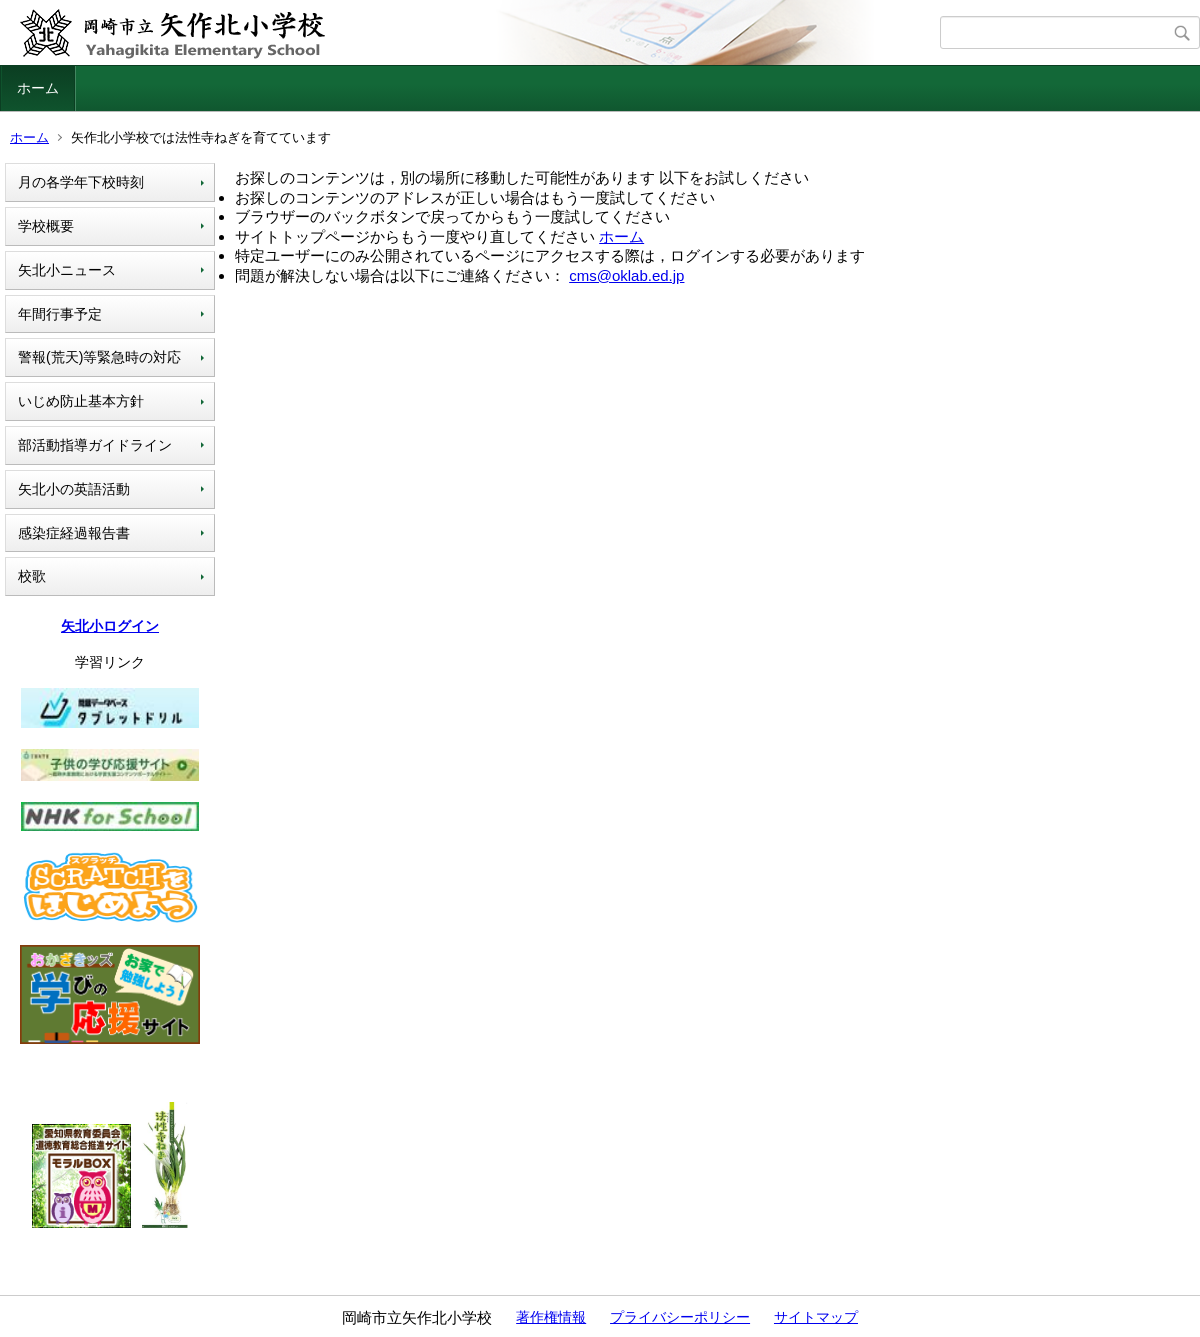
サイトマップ (816, 1317)
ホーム (38, 88)
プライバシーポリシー (680, 1317)
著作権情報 (551, 1317)
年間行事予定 (60, 314)
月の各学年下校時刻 (81, 182)
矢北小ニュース (67, 270)
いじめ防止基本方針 (81, 401)
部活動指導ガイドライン (95, 445)
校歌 (32, 576)
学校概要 (46, 226)
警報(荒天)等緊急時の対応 (99, 357)
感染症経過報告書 (74, 533)
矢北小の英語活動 (74, 489)
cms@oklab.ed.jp (626, 275)
